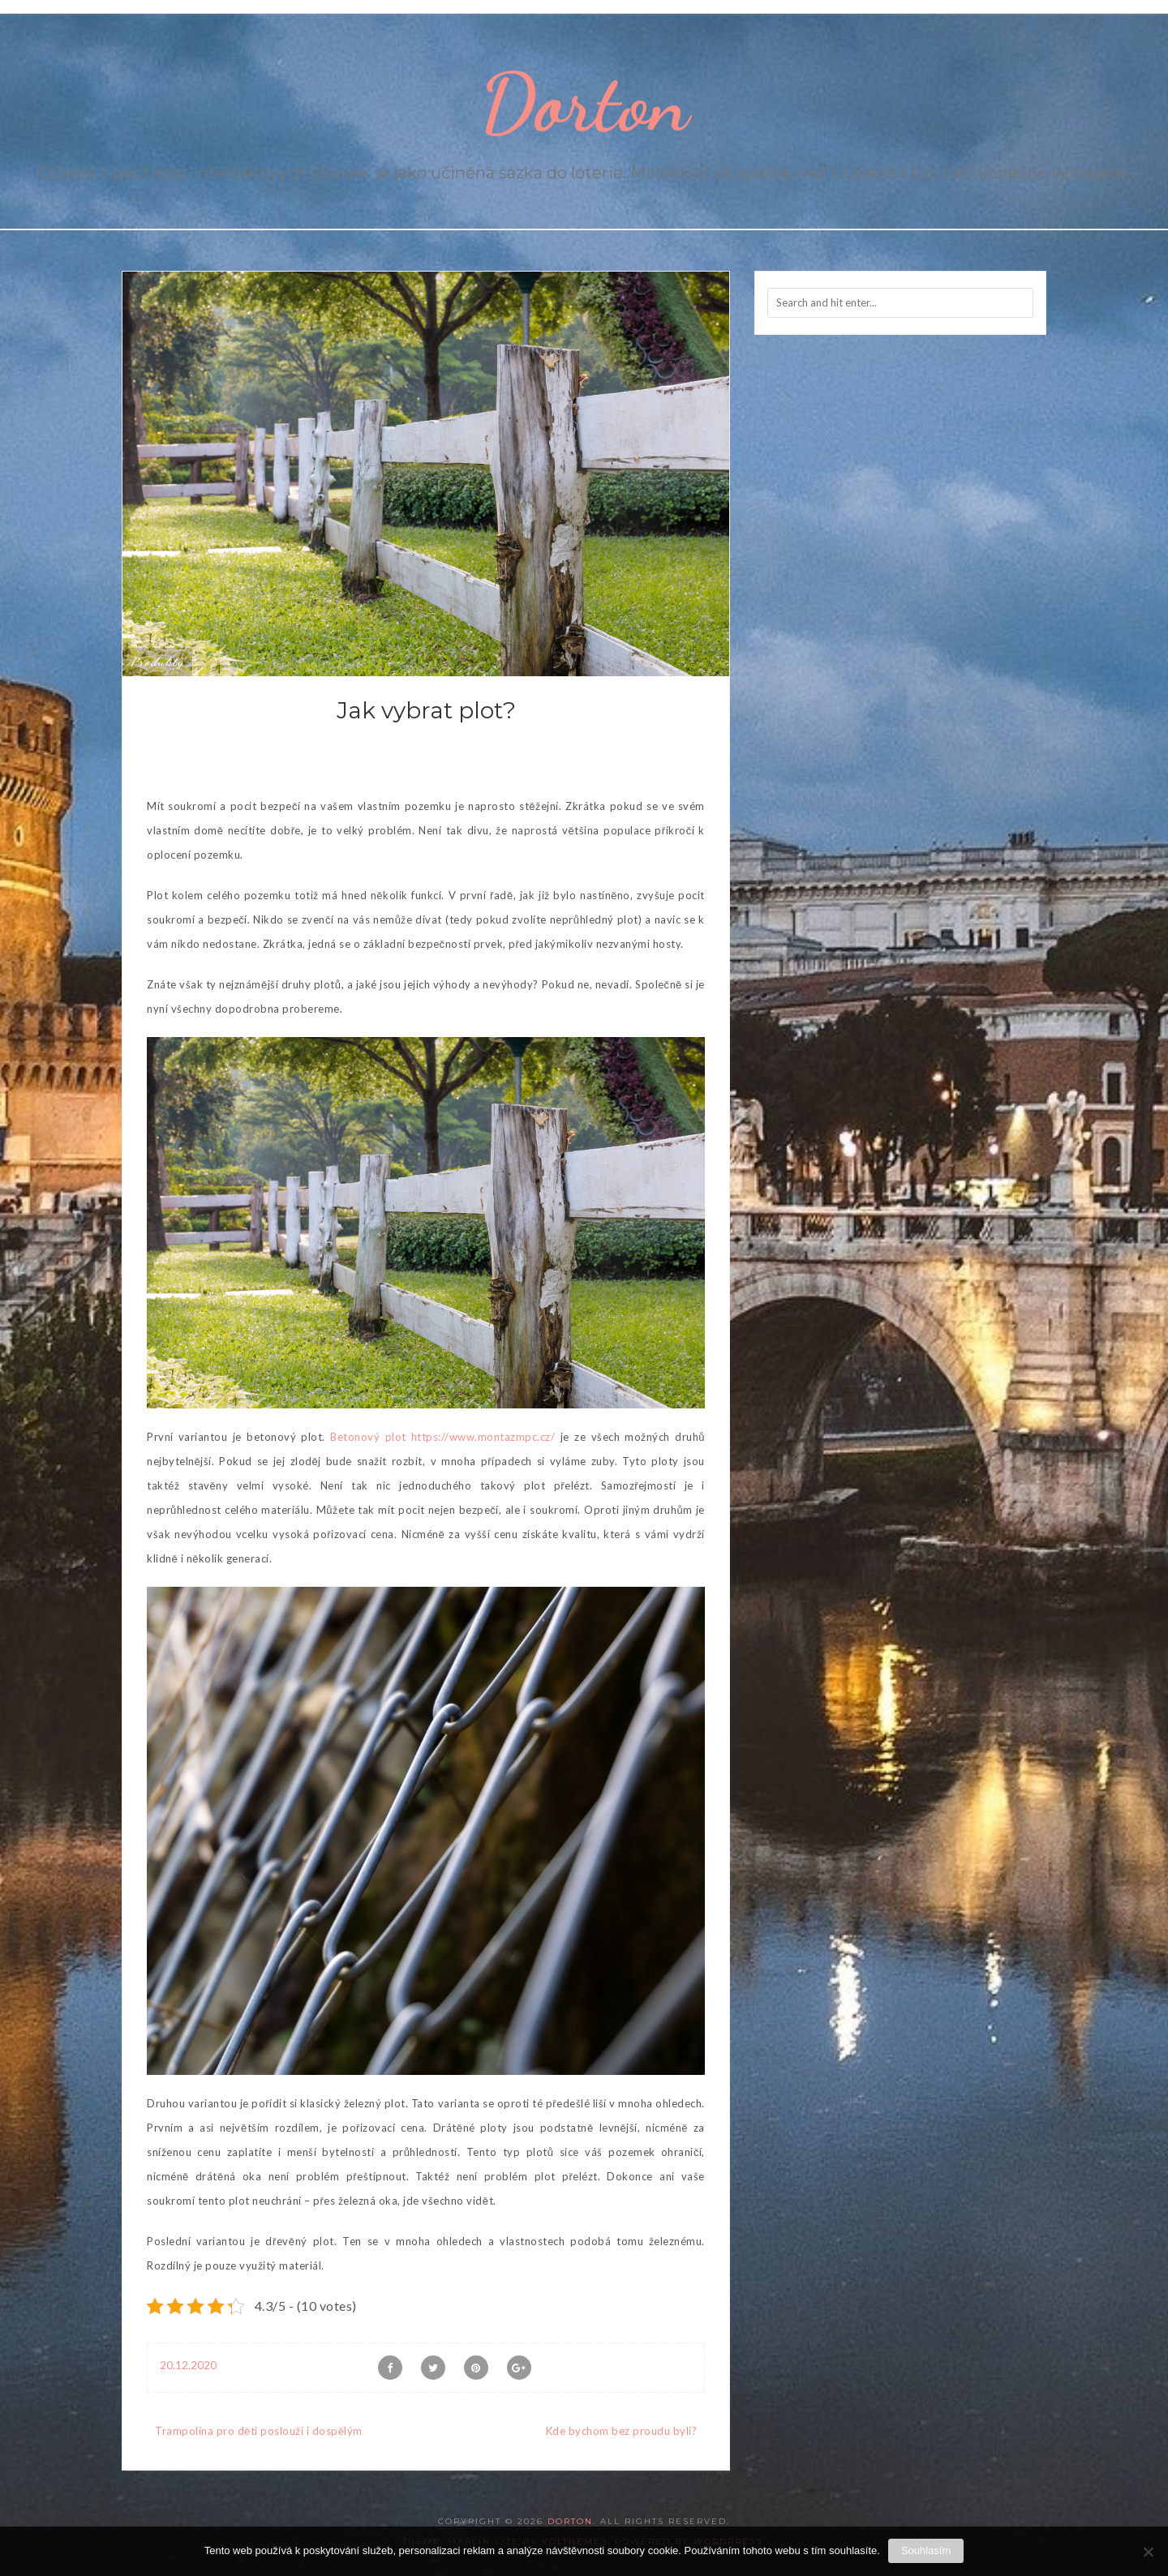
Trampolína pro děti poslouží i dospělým (259, 2430)
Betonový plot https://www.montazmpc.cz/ (442, 1436)
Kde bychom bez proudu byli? (622, 2430)
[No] (1148, 2552)
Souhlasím (926, 2550)
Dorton (584, 103)
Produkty (157, 661)
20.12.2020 (188, 2365)
